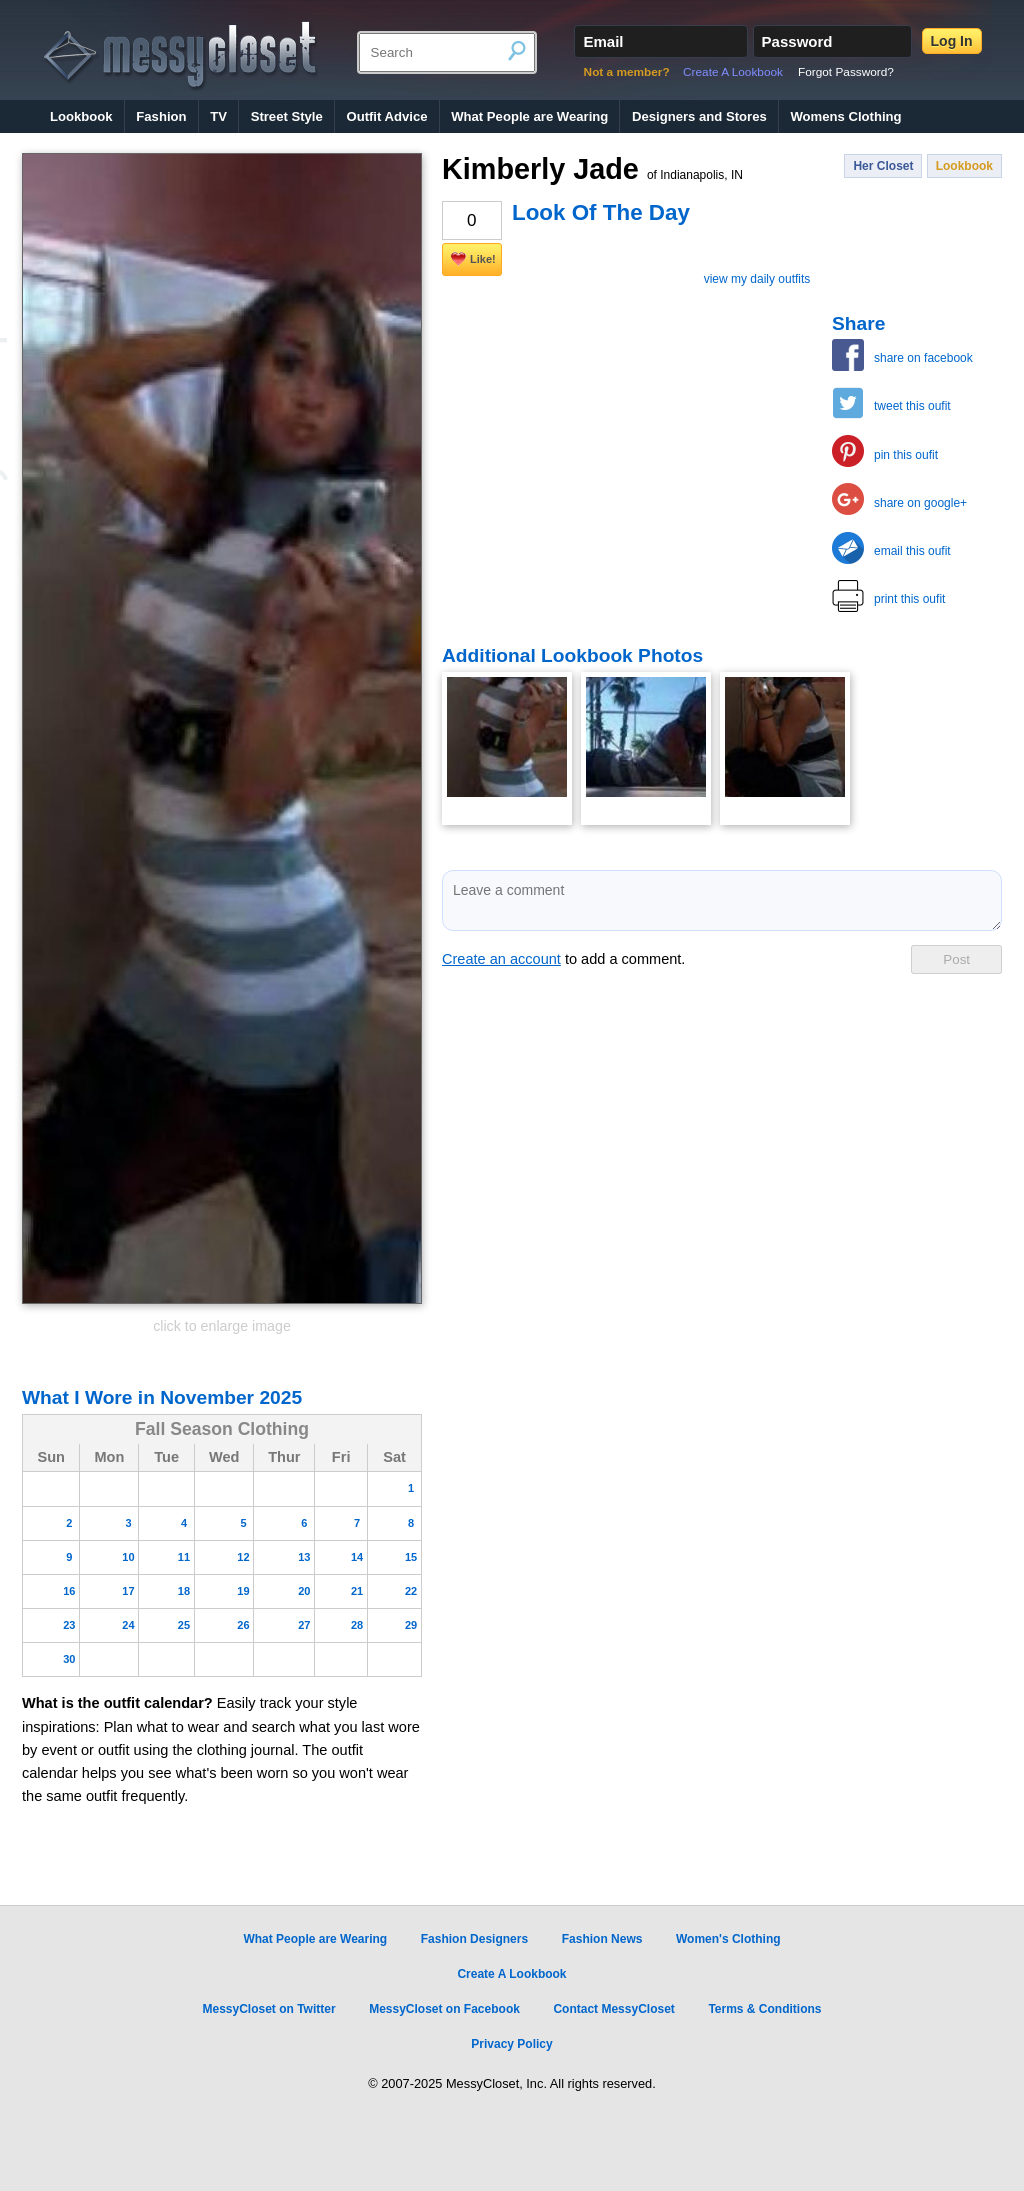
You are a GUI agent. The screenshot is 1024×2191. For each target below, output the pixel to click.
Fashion (161, 116)
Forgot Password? (846, 72)
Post (956, 959)
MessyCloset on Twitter (268, 2009)
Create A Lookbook (733, 72)
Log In (952, 41)
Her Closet (883, 166)
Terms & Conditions (764, 2009)
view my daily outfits (757, 279)
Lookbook (81, 116)
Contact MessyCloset (613, 2009)
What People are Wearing (529, 116)
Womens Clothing (845, 116)
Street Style (287, 116)
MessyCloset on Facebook (444, 2009)
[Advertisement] (592, 437)
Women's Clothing (728, 1939)
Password (797, 41)
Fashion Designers (474, 1939)
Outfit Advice (386, 116)
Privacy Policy (511, 2044)
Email (603, 41)
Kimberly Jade (592, 169)
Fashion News (602, 1939)
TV (218, 116)
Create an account (501, 959)
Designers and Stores (699, 116)
